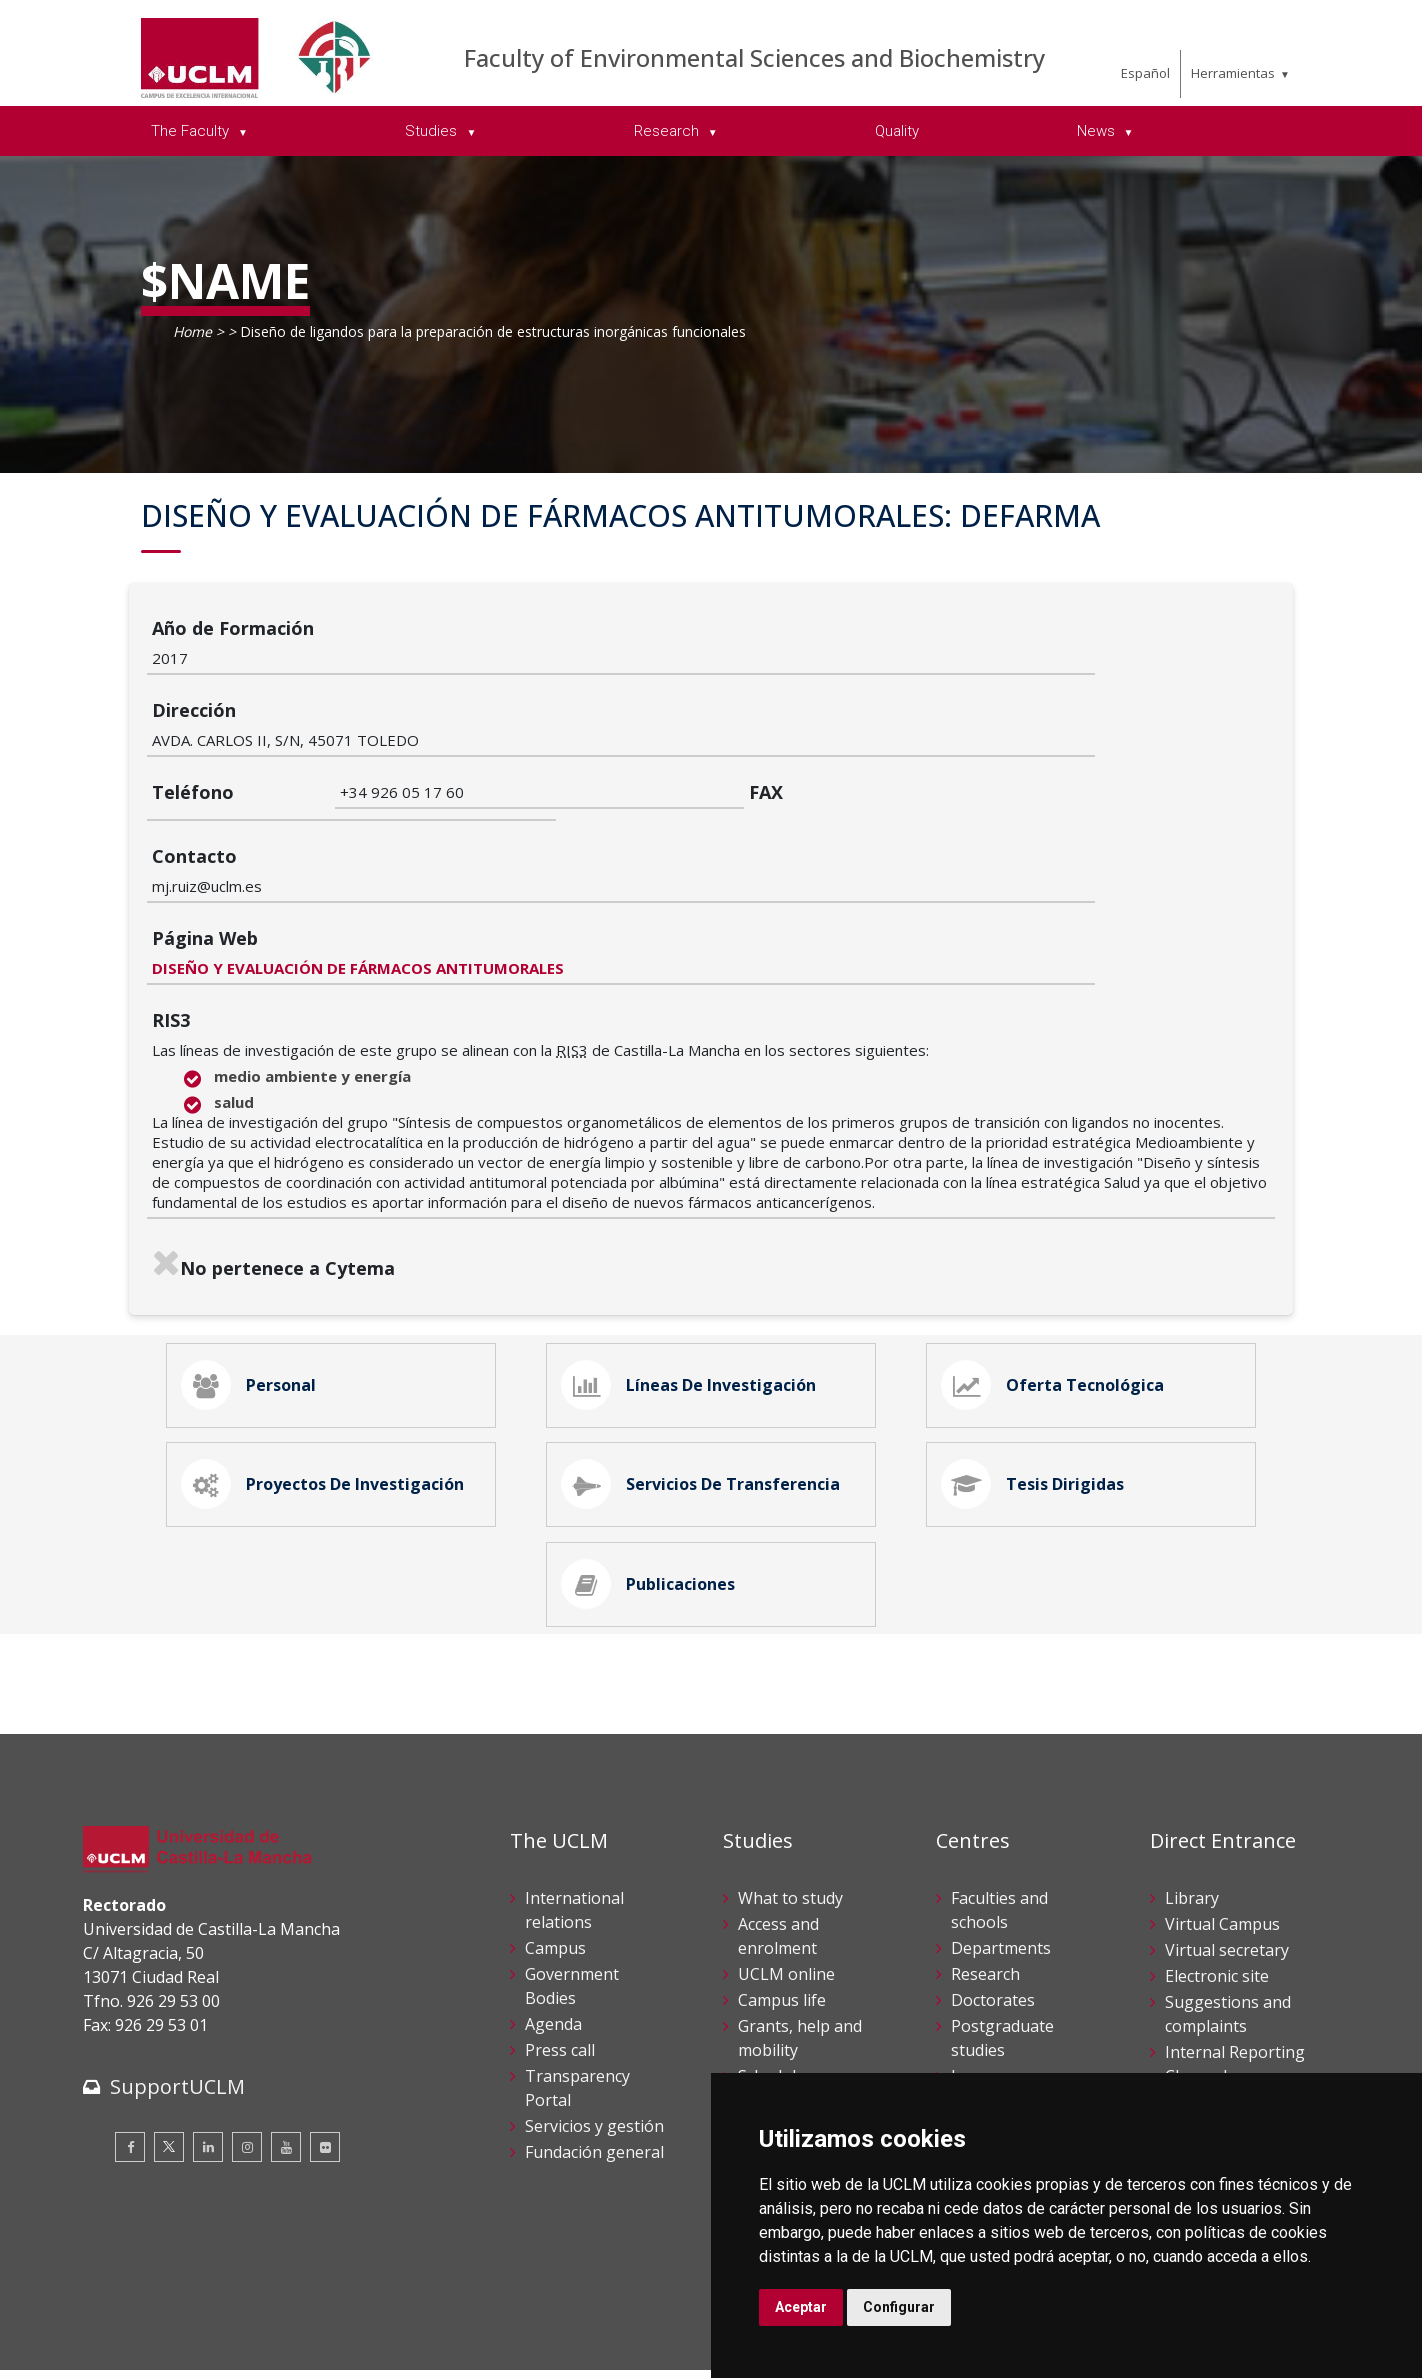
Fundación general (594, 2057)
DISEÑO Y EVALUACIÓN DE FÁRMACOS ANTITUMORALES (546, 836)
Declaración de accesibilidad (174, 2347)
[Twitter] (169, 2052)
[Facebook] (130, 2052)
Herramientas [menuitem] (1233, 73)
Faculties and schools (999, 1815)
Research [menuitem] (668, 131)
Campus (555, 1853)
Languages (993, 1981)
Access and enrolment (778, 1841)
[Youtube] (286, 2052)
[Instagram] (247, 2052)
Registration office (1234, 2057)
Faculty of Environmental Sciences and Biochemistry (754, 57)
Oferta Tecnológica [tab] (1058, 1259)
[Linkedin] (208, 2052)
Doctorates (993, 1905)
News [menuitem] (1098, 131)
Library (1192, 1803)
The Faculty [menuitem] (192, 131)
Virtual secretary (1227, 1855)
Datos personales (293, 2326)
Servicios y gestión (594, 2031)
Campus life (782, 1905)
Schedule (771, 1981)
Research (985, 1879)
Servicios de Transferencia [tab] (706, 1371)
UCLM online (786, 1879)
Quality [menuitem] (897, 131)
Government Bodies (572, 1891)
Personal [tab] (254, 1259)
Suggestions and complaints (1228, 1919)
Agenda (553, 1929)
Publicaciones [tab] (653, 1483)
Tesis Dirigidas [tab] (1038, 1371)
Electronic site (1217, 1881)
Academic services (804, 2007)
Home (192, 331)
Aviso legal (117, 2326)
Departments (1001, 1853)
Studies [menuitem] (433, 131)
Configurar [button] (899, 2307)
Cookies (194, 2326)
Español (1145, 73)
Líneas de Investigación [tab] (694, 1259)
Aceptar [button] (801, 2307)
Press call (560, 1955)
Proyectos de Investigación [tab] (328, 1371)
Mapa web (314, 2347)
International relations (574, 1815)
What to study (790, 1803)
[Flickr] (325, 2052)
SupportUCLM (177, 1991)
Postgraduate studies (1002, 1943)
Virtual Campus (1222, 1829)
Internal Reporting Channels (1235, 1969)
